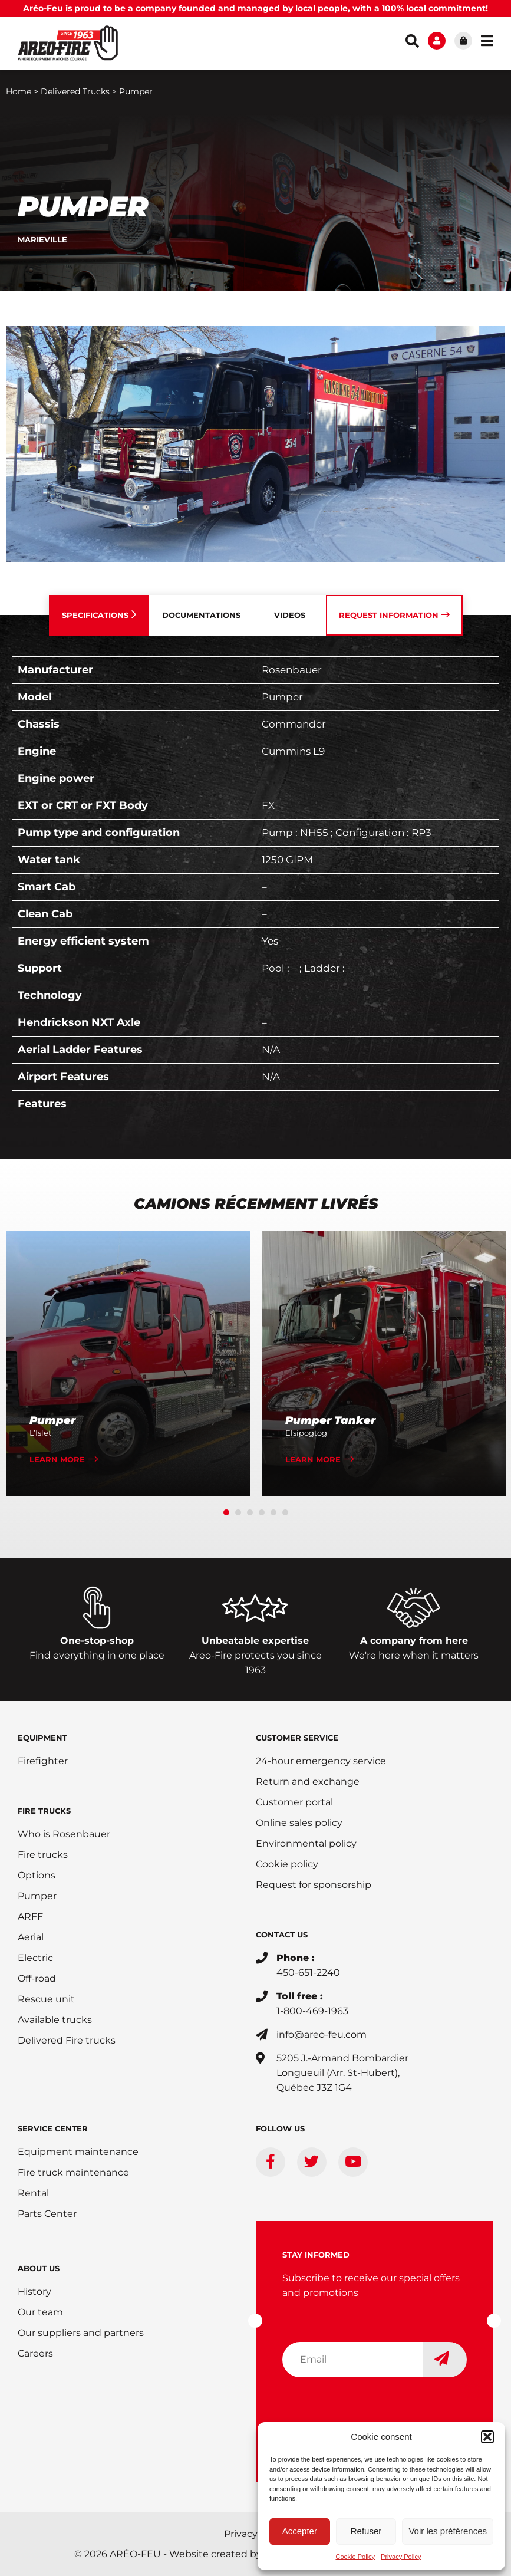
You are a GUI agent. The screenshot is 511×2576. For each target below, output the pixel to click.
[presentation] (371, 2410)
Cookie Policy (355, 2556)
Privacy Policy (401, 2556)
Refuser (366, 2531)
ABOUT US (39, 2268)
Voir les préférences (447, 2531)
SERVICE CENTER (53, 2128)
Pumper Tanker (330, 1420)
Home (18, 91)
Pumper (52, 1420)
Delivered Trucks (75, 91)
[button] (487, 2437)
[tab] (99, 615)
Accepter (299, 2531)
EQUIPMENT (42, 1737)
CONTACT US (282, 1934)
